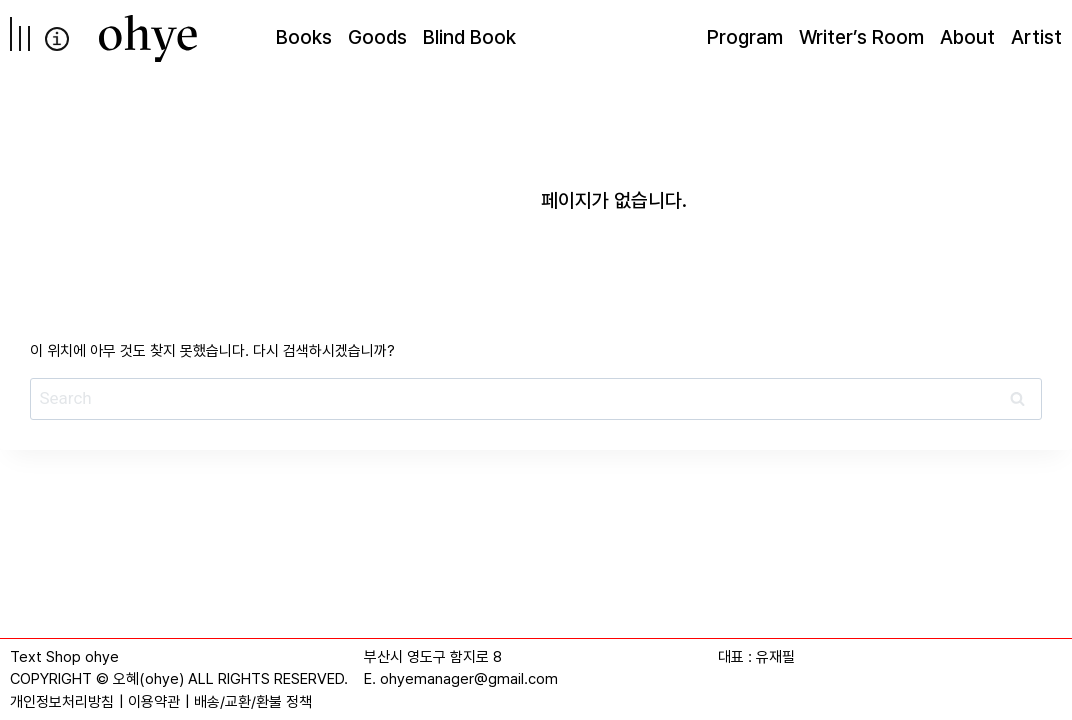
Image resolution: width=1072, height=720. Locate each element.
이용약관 (154, 702)
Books (304, 37)
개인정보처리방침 (62, 702)
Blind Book (469, 37)
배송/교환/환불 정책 (253, 702)
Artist (1036, 37)
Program (745, 37)
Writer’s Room (861, 37)
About (967, 37)
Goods (377, 37)
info (57, 39)
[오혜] (148, 38)
